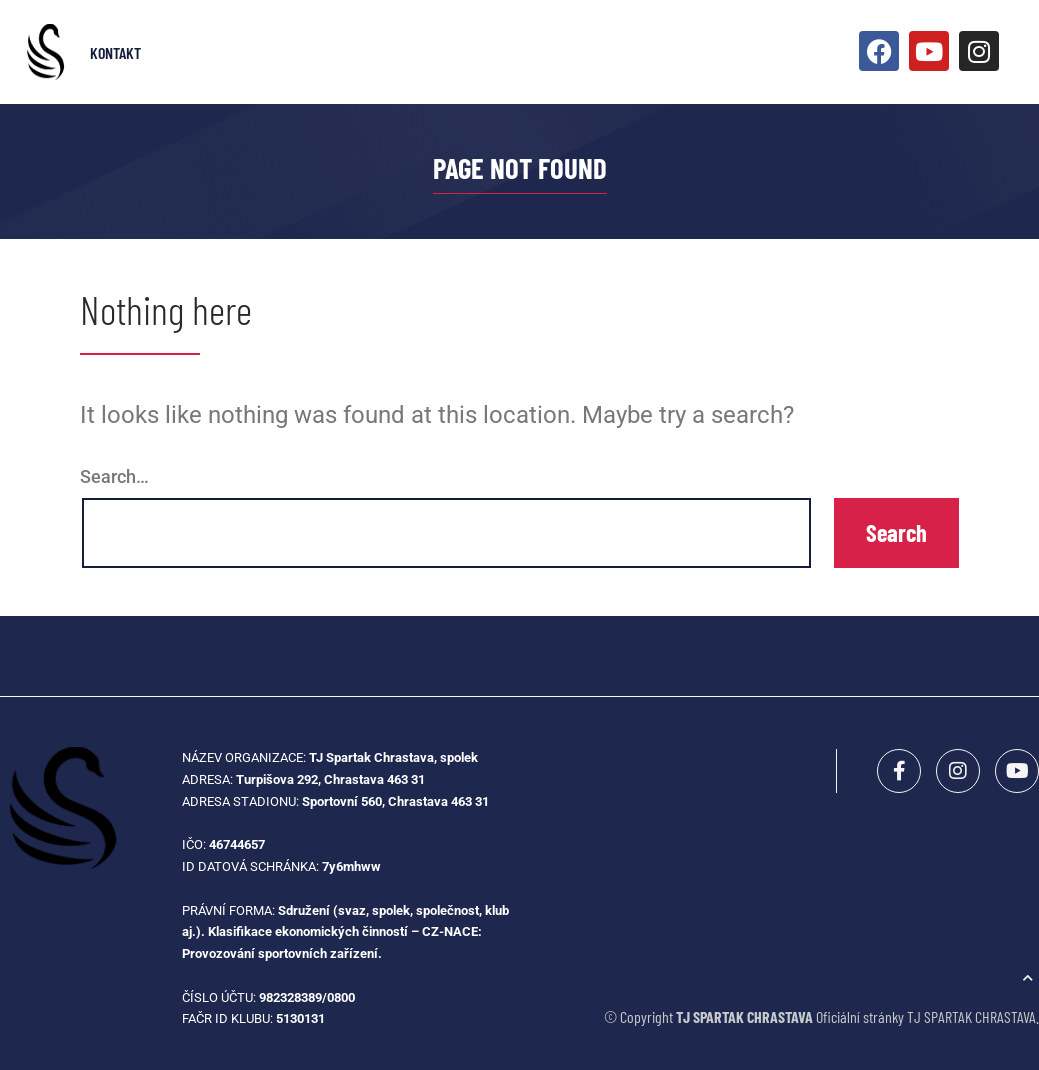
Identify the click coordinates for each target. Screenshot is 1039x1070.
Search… (114, 476)
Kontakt (115, 52)
